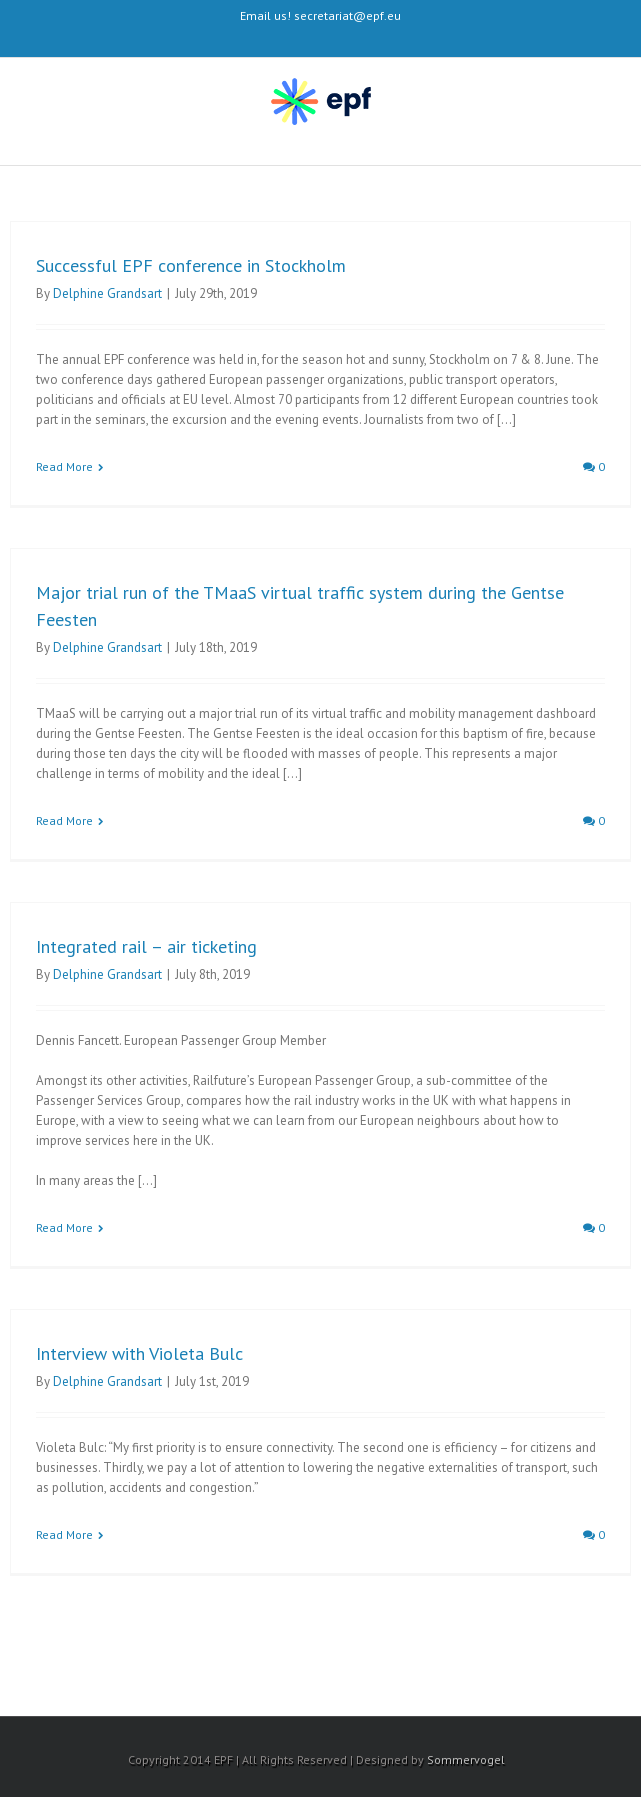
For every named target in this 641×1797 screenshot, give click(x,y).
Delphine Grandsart (107, 293)
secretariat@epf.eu (347, 15)
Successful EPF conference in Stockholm (191, 265)
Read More (64, 466)
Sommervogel (466, 1759)
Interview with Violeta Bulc (139, 1353)
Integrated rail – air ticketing (146, 946)
